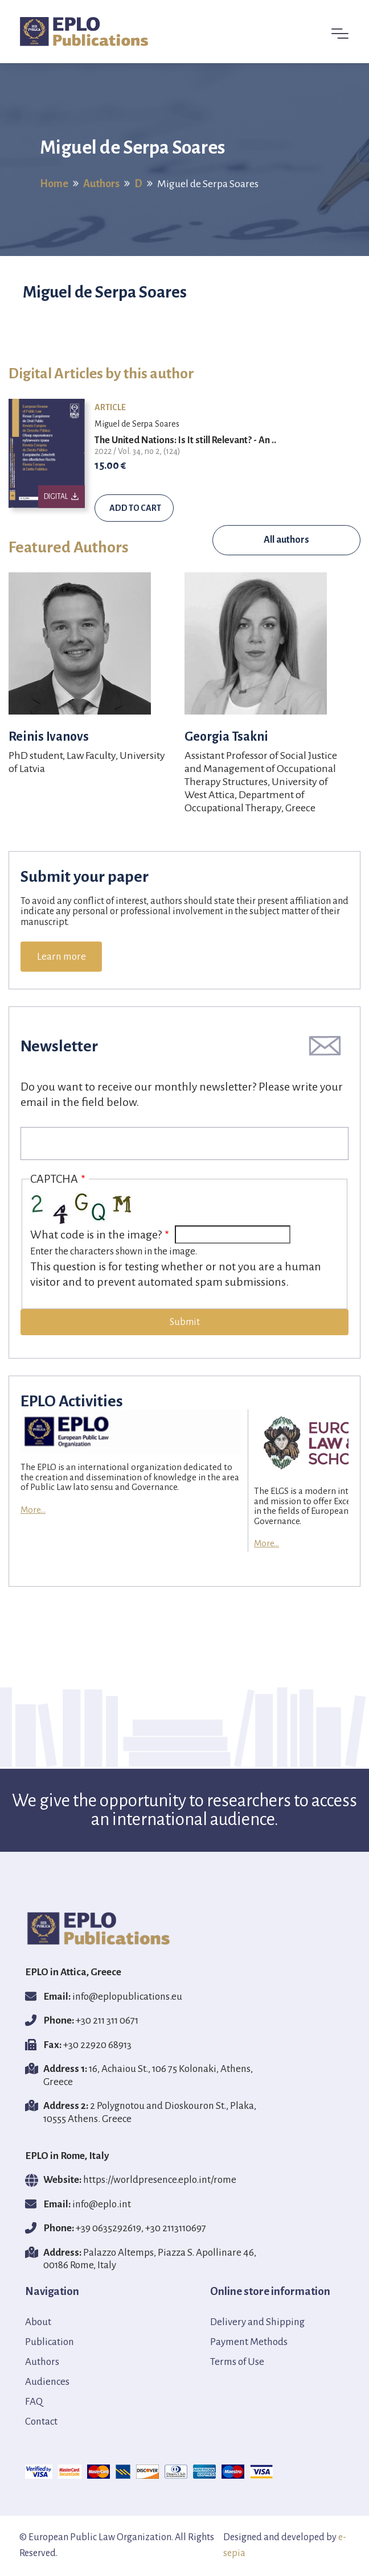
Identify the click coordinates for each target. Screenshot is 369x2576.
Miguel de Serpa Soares (137, 423)
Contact (41, 2421)
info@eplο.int (101, 2204)
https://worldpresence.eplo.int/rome (159, 2179)
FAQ (34, 2401)
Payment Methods (249, 2341)
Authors (101, 183)
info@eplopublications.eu (127, 1996)
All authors (286, 540)
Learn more (61, 956)
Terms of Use (237, 2361)
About (38, 2322)
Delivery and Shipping (257, 2322)
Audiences (47, 2381)
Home (54, 183)
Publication (49, 2341)
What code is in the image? (96, 1234)
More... (33, 1509)
